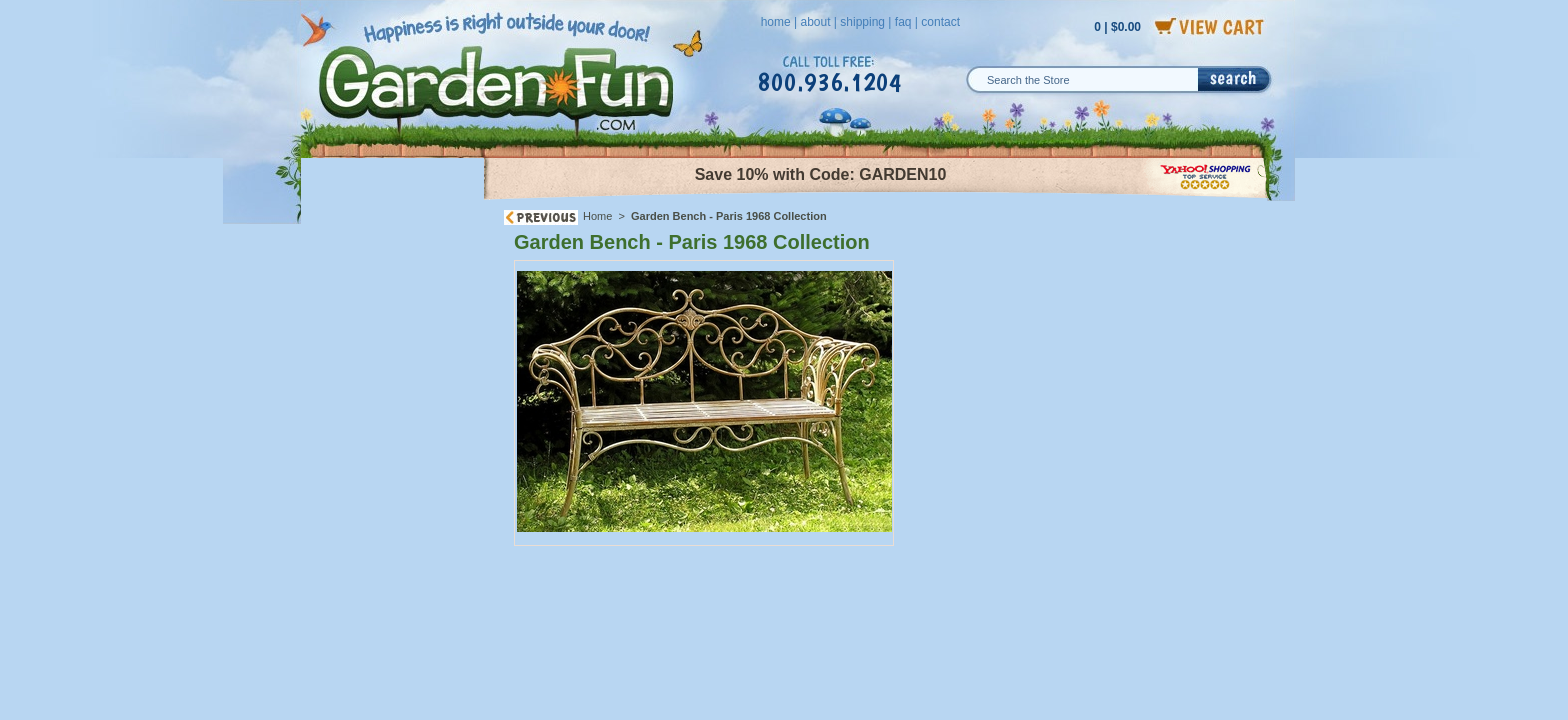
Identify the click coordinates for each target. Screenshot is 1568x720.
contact (940, 22)
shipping (862, 22)
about (815, 22)
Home (597, 216)
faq (903, 22)
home (776, 22)
